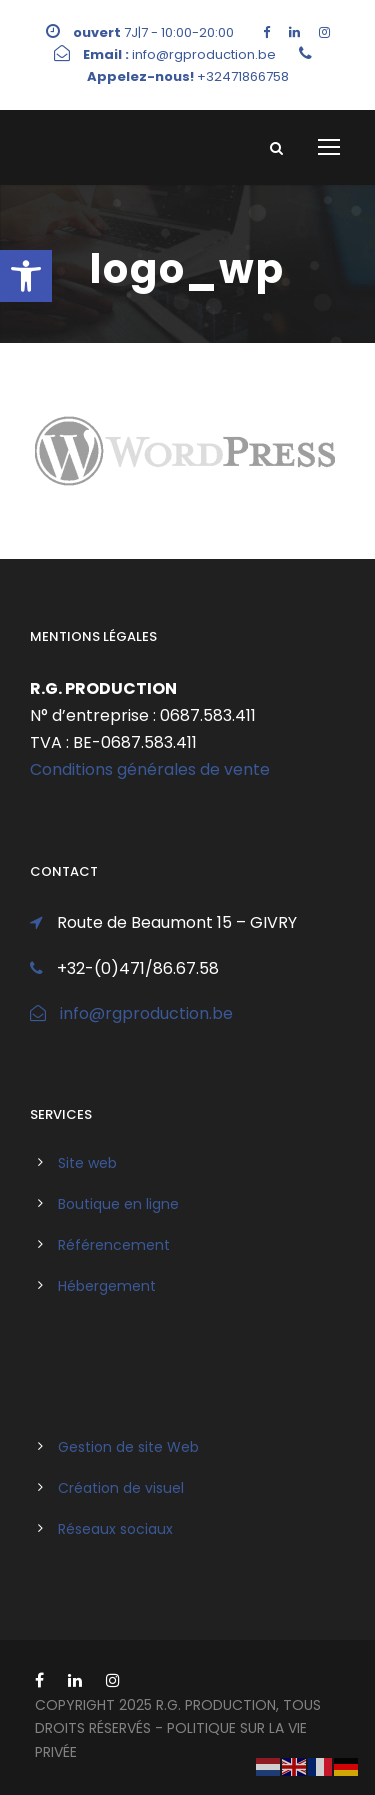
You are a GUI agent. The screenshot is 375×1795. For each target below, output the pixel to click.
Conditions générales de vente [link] (150, 769)
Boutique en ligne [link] (118, 1204)
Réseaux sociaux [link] (115, 1529)
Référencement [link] (114, 1245)
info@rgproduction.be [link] (146, 1013)
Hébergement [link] (107, 1286)
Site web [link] (87, 1163)
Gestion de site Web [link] (128, 1447)
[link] (26, 276)
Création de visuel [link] (121, 1488)
